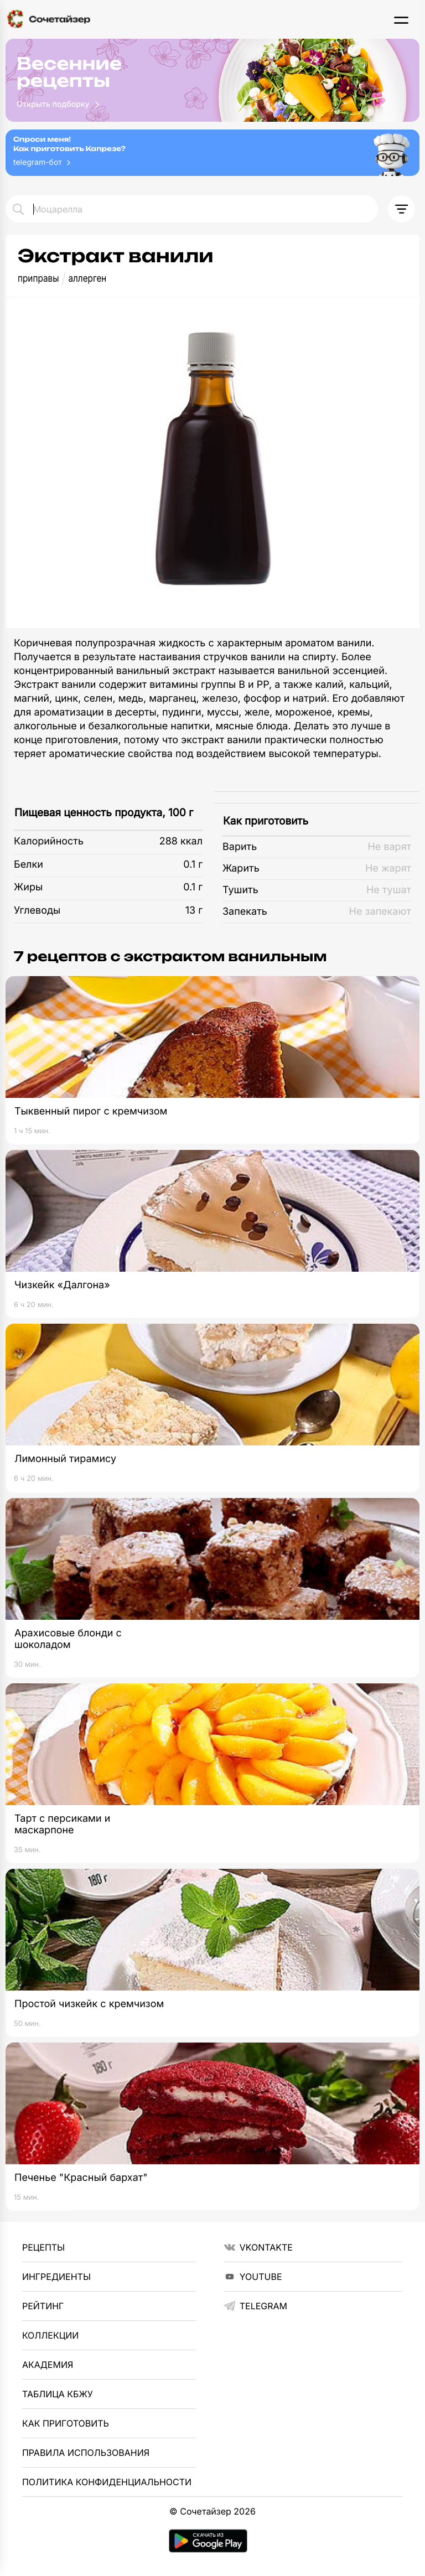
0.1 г (193, 864)
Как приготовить (265, 821)
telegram (255, 2305)
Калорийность (49, 841)
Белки (28, 864)
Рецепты (43, 2247)
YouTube (253, 2276)
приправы (38, 278)
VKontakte (258, 2247)
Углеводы (37, 910)
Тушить (240, 890)
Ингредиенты (56, 2276)
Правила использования (85, 2452)
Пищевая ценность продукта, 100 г (103, 812)
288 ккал (181, 841)
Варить (239, 847)
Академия (47, 2364)
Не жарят (388, 868)
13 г (194, 910)
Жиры (28, 887)
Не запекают (380, 912)
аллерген (87, 278)
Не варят (389, 847)
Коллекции (50, 2335)
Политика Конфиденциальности (106, 2481)
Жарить (241, 868)
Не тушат (388, 890)
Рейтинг (43, 2305)
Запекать (244, 912)
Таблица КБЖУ (57, 2393)
